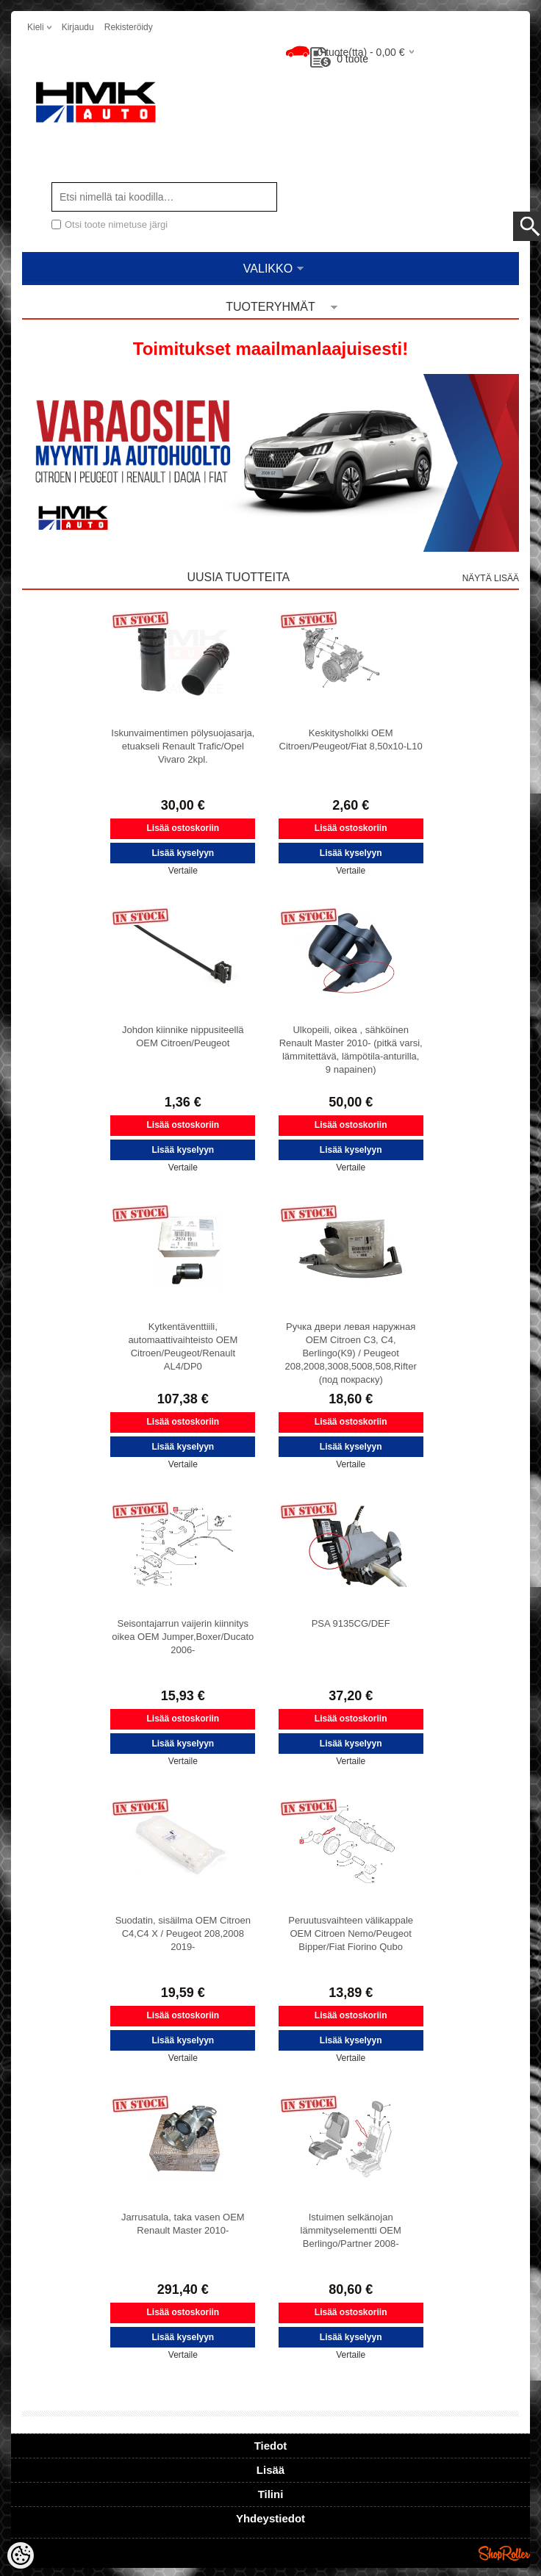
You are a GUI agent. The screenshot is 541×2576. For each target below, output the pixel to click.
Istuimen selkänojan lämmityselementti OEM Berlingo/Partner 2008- (351, 2230)
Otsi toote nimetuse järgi (116, 224)
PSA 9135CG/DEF (351, 1623)
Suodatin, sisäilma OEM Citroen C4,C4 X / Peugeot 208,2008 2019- (183, 1933)
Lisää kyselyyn (182, 853)
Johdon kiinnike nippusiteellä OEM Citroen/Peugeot (183, 1036)
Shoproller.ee (504, 2553)
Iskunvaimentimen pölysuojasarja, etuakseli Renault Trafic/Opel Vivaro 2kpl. (182, 746)
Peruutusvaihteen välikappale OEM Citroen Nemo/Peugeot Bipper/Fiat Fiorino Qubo (350, 1933)
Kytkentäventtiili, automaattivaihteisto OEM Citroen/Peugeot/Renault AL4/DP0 (182, 1346)
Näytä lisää (490, 578)
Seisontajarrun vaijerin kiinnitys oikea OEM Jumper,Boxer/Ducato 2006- (183, 1636)
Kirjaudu (78, 27)
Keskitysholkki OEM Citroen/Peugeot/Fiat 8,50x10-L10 (351, 739)
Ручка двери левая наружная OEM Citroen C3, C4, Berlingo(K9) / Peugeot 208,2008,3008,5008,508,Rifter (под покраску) (351, 1353)
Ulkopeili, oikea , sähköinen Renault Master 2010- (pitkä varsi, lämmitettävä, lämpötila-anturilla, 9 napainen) (351, 1049)
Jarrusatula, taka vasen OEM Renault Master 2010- (183, 2224)
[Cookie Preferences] (20, 2555)
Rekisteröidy (128, 27)
